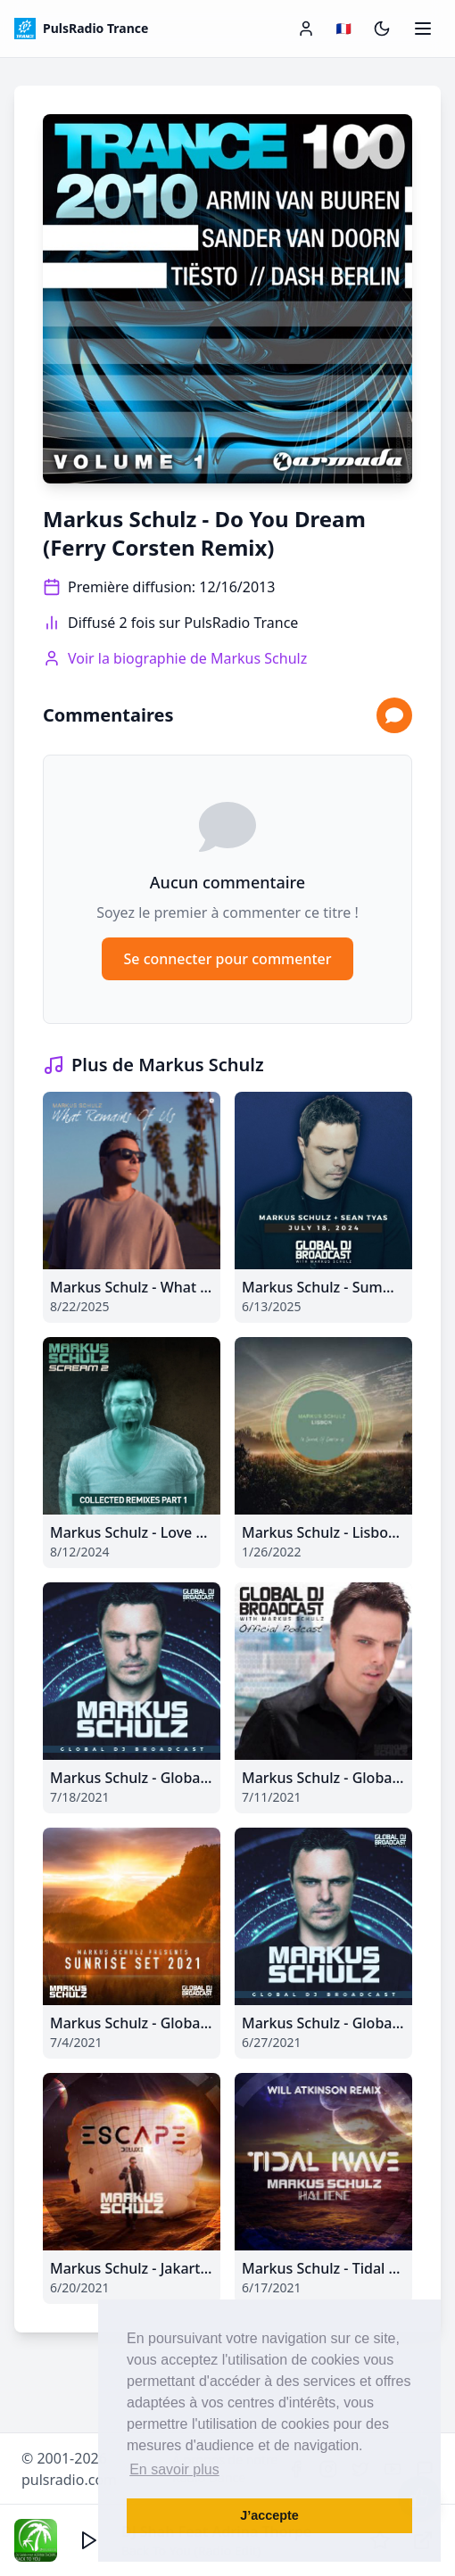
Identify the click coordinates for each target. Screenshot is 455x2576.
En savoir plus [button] (174, 2469)
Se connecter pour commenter (227, 959)
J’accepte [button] (269, 2515)
